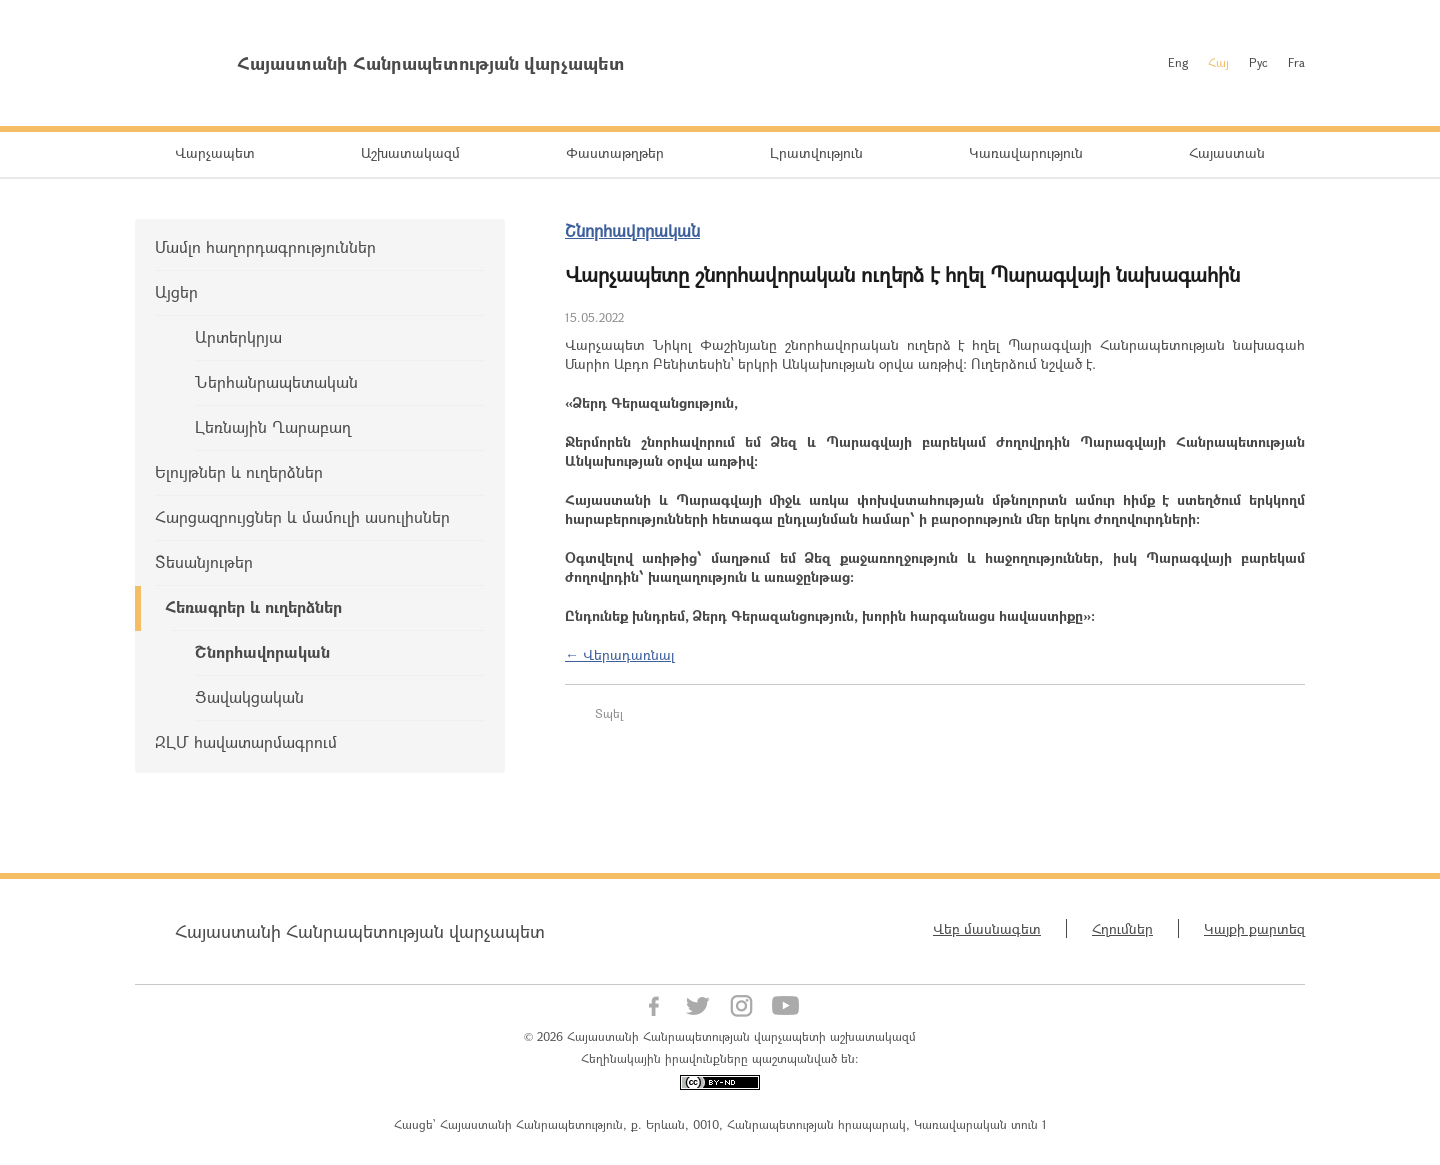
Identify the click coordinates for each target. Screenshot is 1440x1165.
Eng (1178, 62)
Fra (1296, 62)
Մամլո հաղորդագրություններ (265, 246)
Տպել (609, 713)
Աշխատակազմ (410, 152)
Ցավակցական (249, 696)
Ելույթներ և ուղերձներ (239, 471)
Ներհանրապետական (276, 381)
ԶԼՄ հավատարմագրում (246, 741)
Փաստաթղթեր (615, 152)
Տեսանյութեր (204, 561)
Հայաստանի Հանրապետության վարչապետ (360, 931)
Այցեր (176, 291)
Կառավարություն (1026, 152)
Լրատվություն (816, 152)
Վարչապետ (215, 152)
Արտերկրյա (238, 336)
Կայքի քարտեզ (1254, 928)
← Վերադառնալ (620, 654)
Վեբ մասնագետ (987, 928)
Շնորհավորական (262, 651)
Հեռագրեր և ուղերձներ (253, 606)
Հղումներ (1122, 928)
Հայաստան (1227, 152)
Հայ (1218, 62)
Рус (1258, 62)
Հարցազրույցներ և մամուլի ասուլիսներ (302, 516)
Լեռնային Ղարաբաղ (273, 426)
